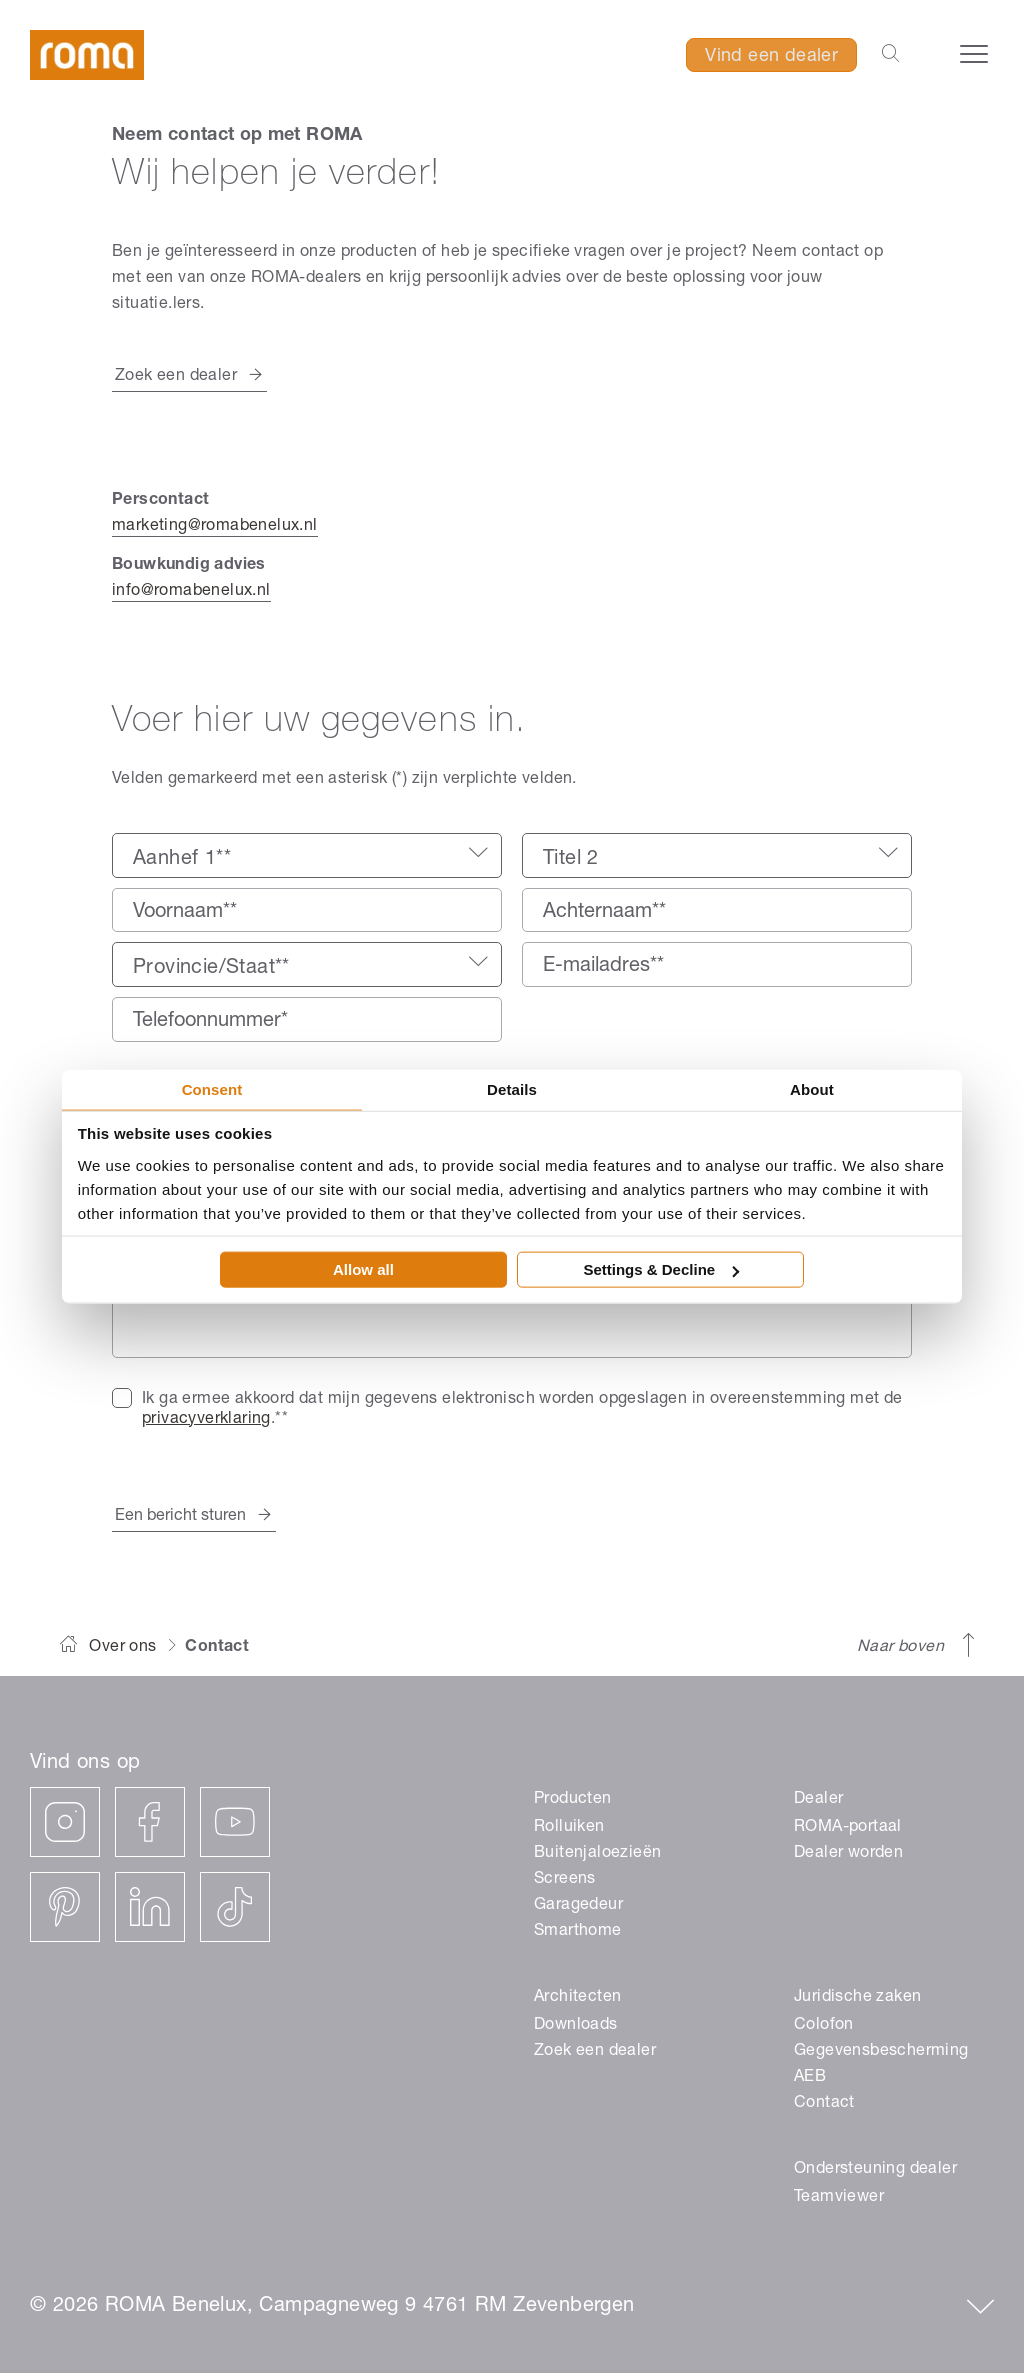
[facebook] (150, 1822)
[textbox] (307, 860)
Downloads (576, 2026)
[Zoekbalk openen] (890, 55)
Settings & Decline (661, 1269)
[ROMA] (90, 56)
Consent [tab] (212, 1088)
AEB (810, 2078)
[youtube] (235, 1822)
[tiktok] (235, 1907)
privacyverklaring (206, 1420)
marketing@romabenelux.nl (215, 527)
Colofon (824, 2026)
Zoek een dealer (176, 377)
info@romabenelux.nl (191, 592)
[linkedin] (150, 1907)
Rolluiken (569, 1828)
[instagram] (65, 1822)
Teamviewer (839, 2198)
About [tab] (812, 1088)
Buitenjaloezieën (597, 1854)
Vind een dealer (771, 57)
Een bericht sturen (180, 1517)
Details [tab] (512, 1088)
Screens (565, 1880)
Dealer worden (848, 1854)
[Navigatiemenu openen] (974, 54)
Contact (824, 2104)
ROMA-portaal (848, 1828)
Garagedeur (578, 1906)
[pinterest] (65, 1907)
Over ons (122, 1648)
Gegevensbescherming (881, 2052)
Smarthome (578, 1932)
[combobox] (307, 855)
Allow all (363, 1269)
